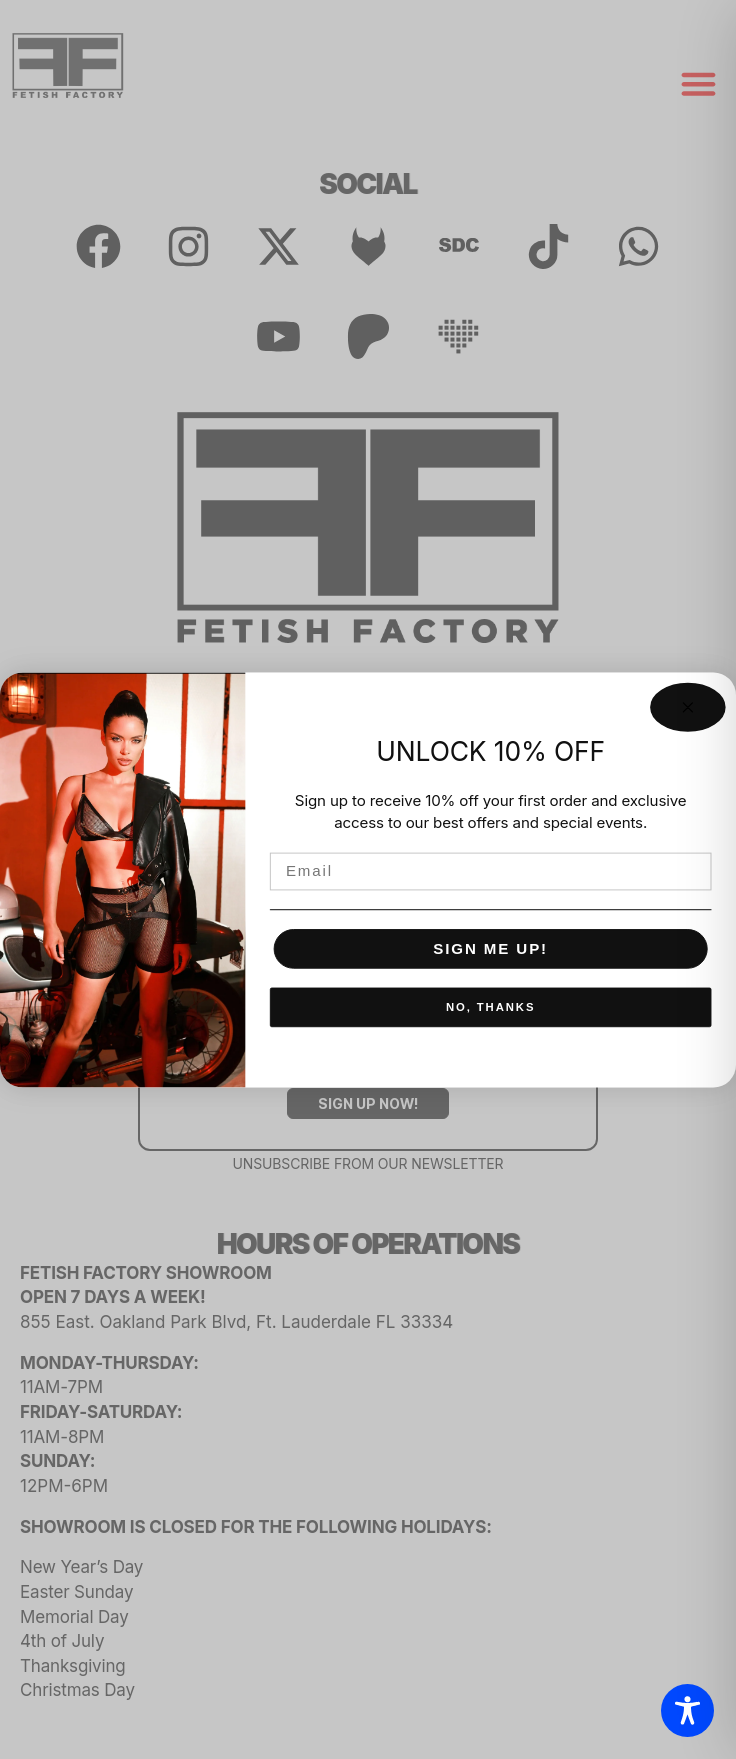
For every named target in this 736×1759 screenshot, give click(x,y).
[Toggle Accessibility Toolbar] (687, 1710)
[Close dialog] (687, 706)
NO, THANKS (490, 1006)
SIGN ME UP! (490, 948)
